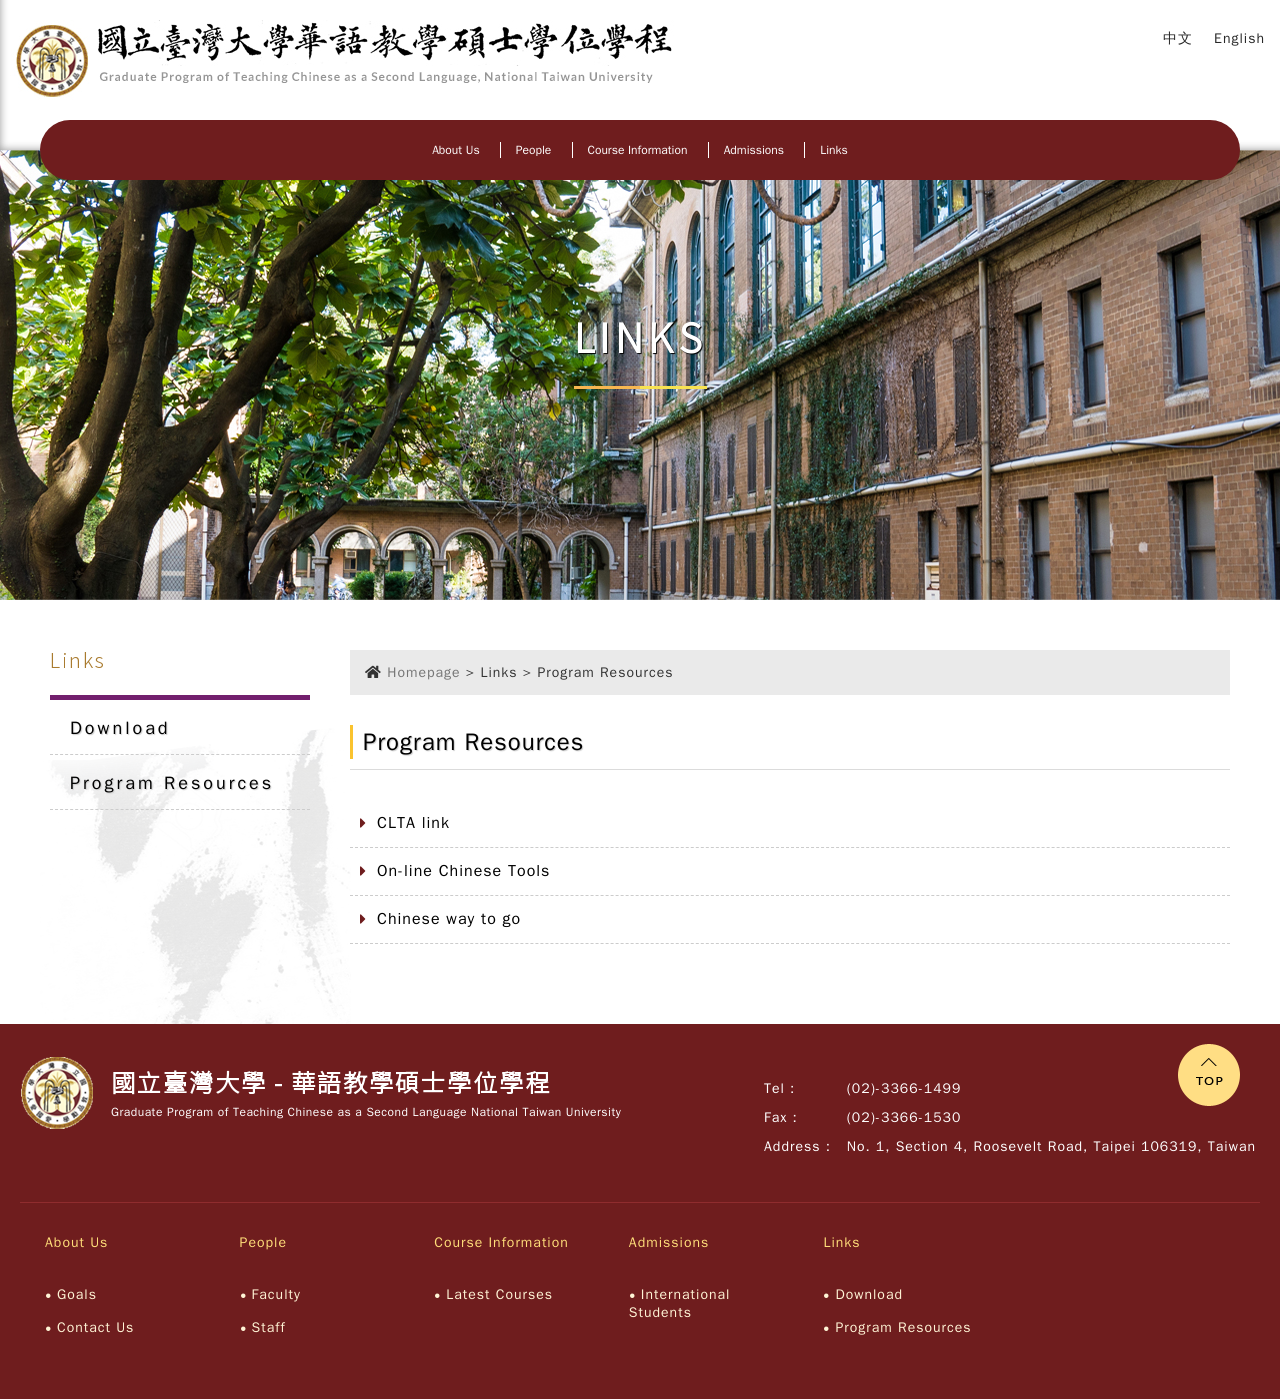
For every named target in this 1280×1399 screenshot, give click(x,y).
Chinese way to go (449, 919)
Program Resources (172, 783)
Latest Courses (499, 1294)
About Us (455, 150)
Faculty (276, 1294)
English (1239, 38)
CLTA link (413, 823)
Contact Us (95, 1327)
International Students (680, 1303)
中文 (1178, 38)
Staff (269, 1327)
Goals (77, 1294)
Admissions (754, 150)
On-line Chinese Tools (463, 871)
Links (834, 150)
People (533, 150)
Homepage (423, 672)
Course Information (638, 150)
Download (120, 728)
